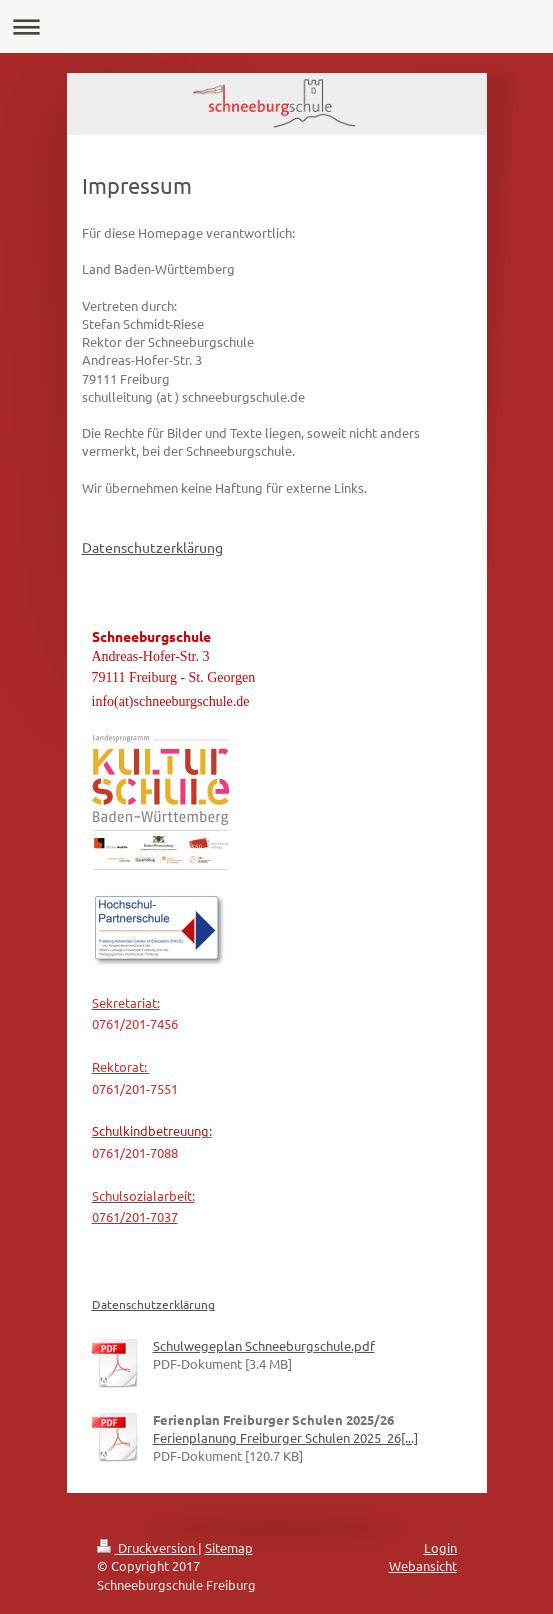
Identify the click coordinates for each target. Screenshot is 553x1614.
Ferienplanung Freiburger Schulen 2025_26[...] (285, 1437)
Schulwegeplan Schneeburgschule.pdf (264, 1345)
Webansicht (423, 1565)
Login (440, 1547)
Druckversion (147, 1547)
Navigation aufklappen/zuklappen (276, 26)
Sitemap (229, 1547)
